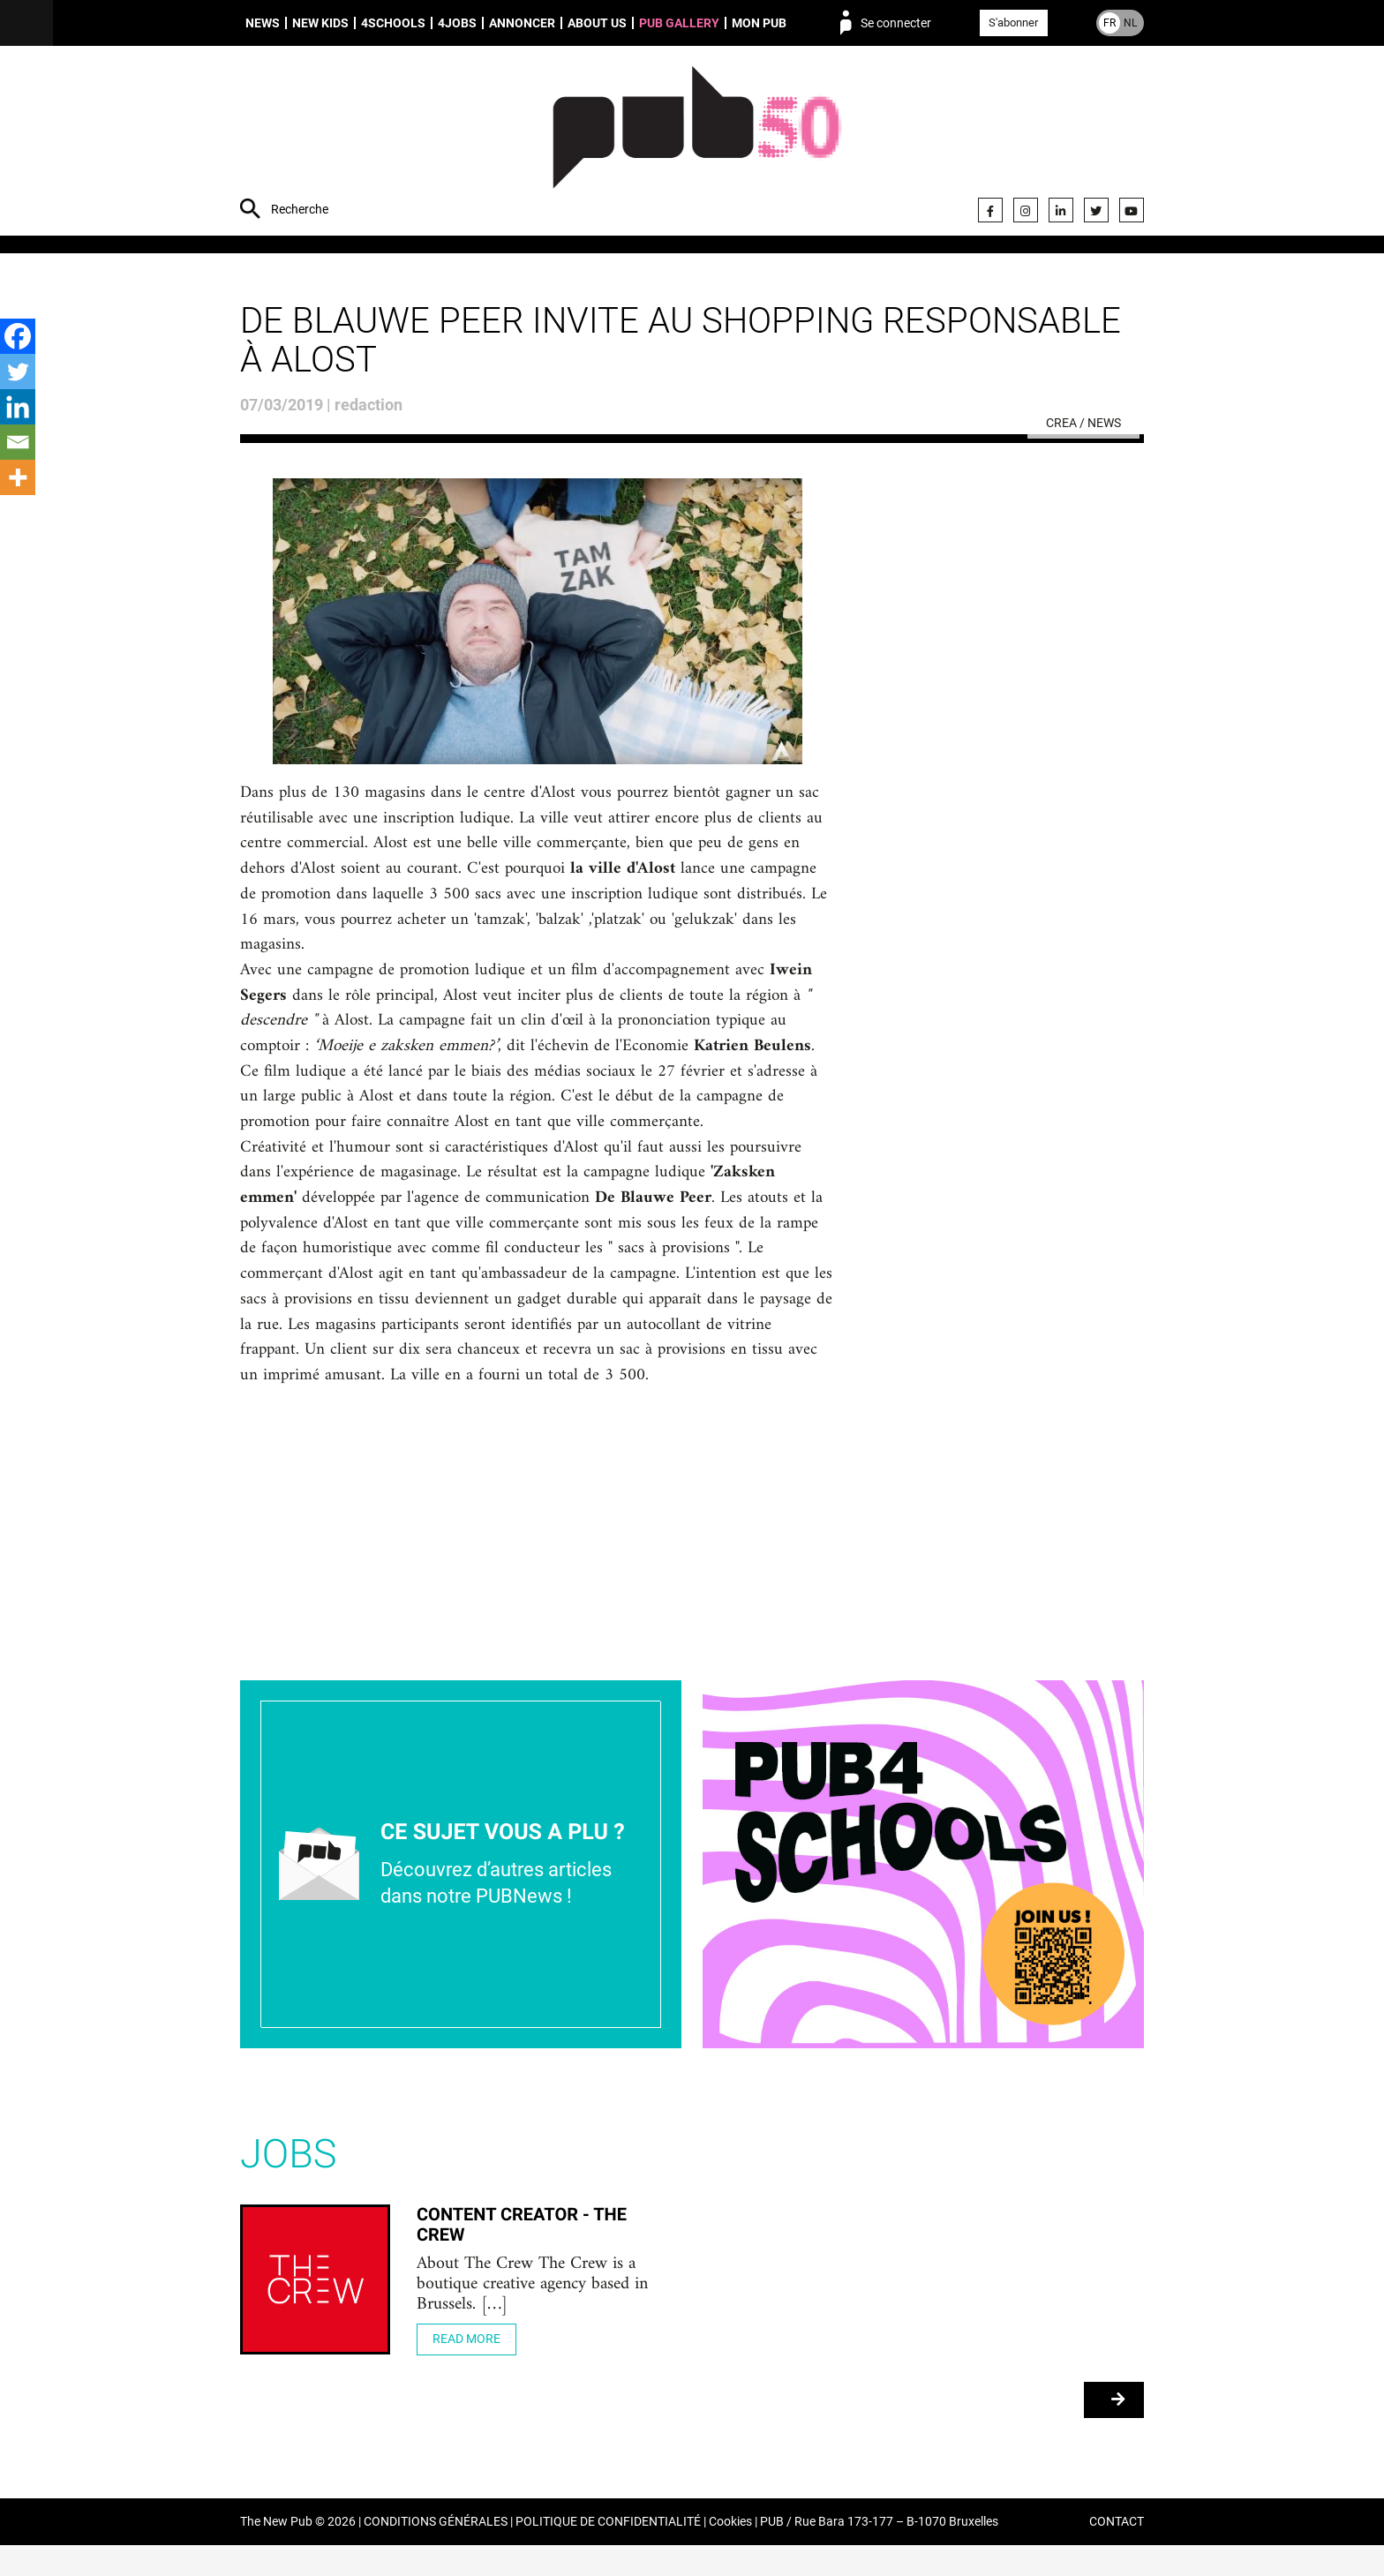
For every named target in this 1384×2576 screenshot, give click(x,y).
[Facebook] (17, 336)
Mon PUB (759, 23)
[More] (17, 477)
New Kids (320, 23)
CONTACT (1116, 2552)
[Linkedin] (17, 406)
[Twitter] (17, 371)
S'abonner (1013, 22)
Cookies (730, 2552)
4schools (393, 23)
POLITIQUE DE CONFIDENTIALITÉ (608, 2552)
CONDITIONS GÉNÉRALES (436, 2552)
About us (597, 23)
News (262, 23)
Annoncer (522, 23)
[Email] (17, 442)
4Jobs (457, 23)
